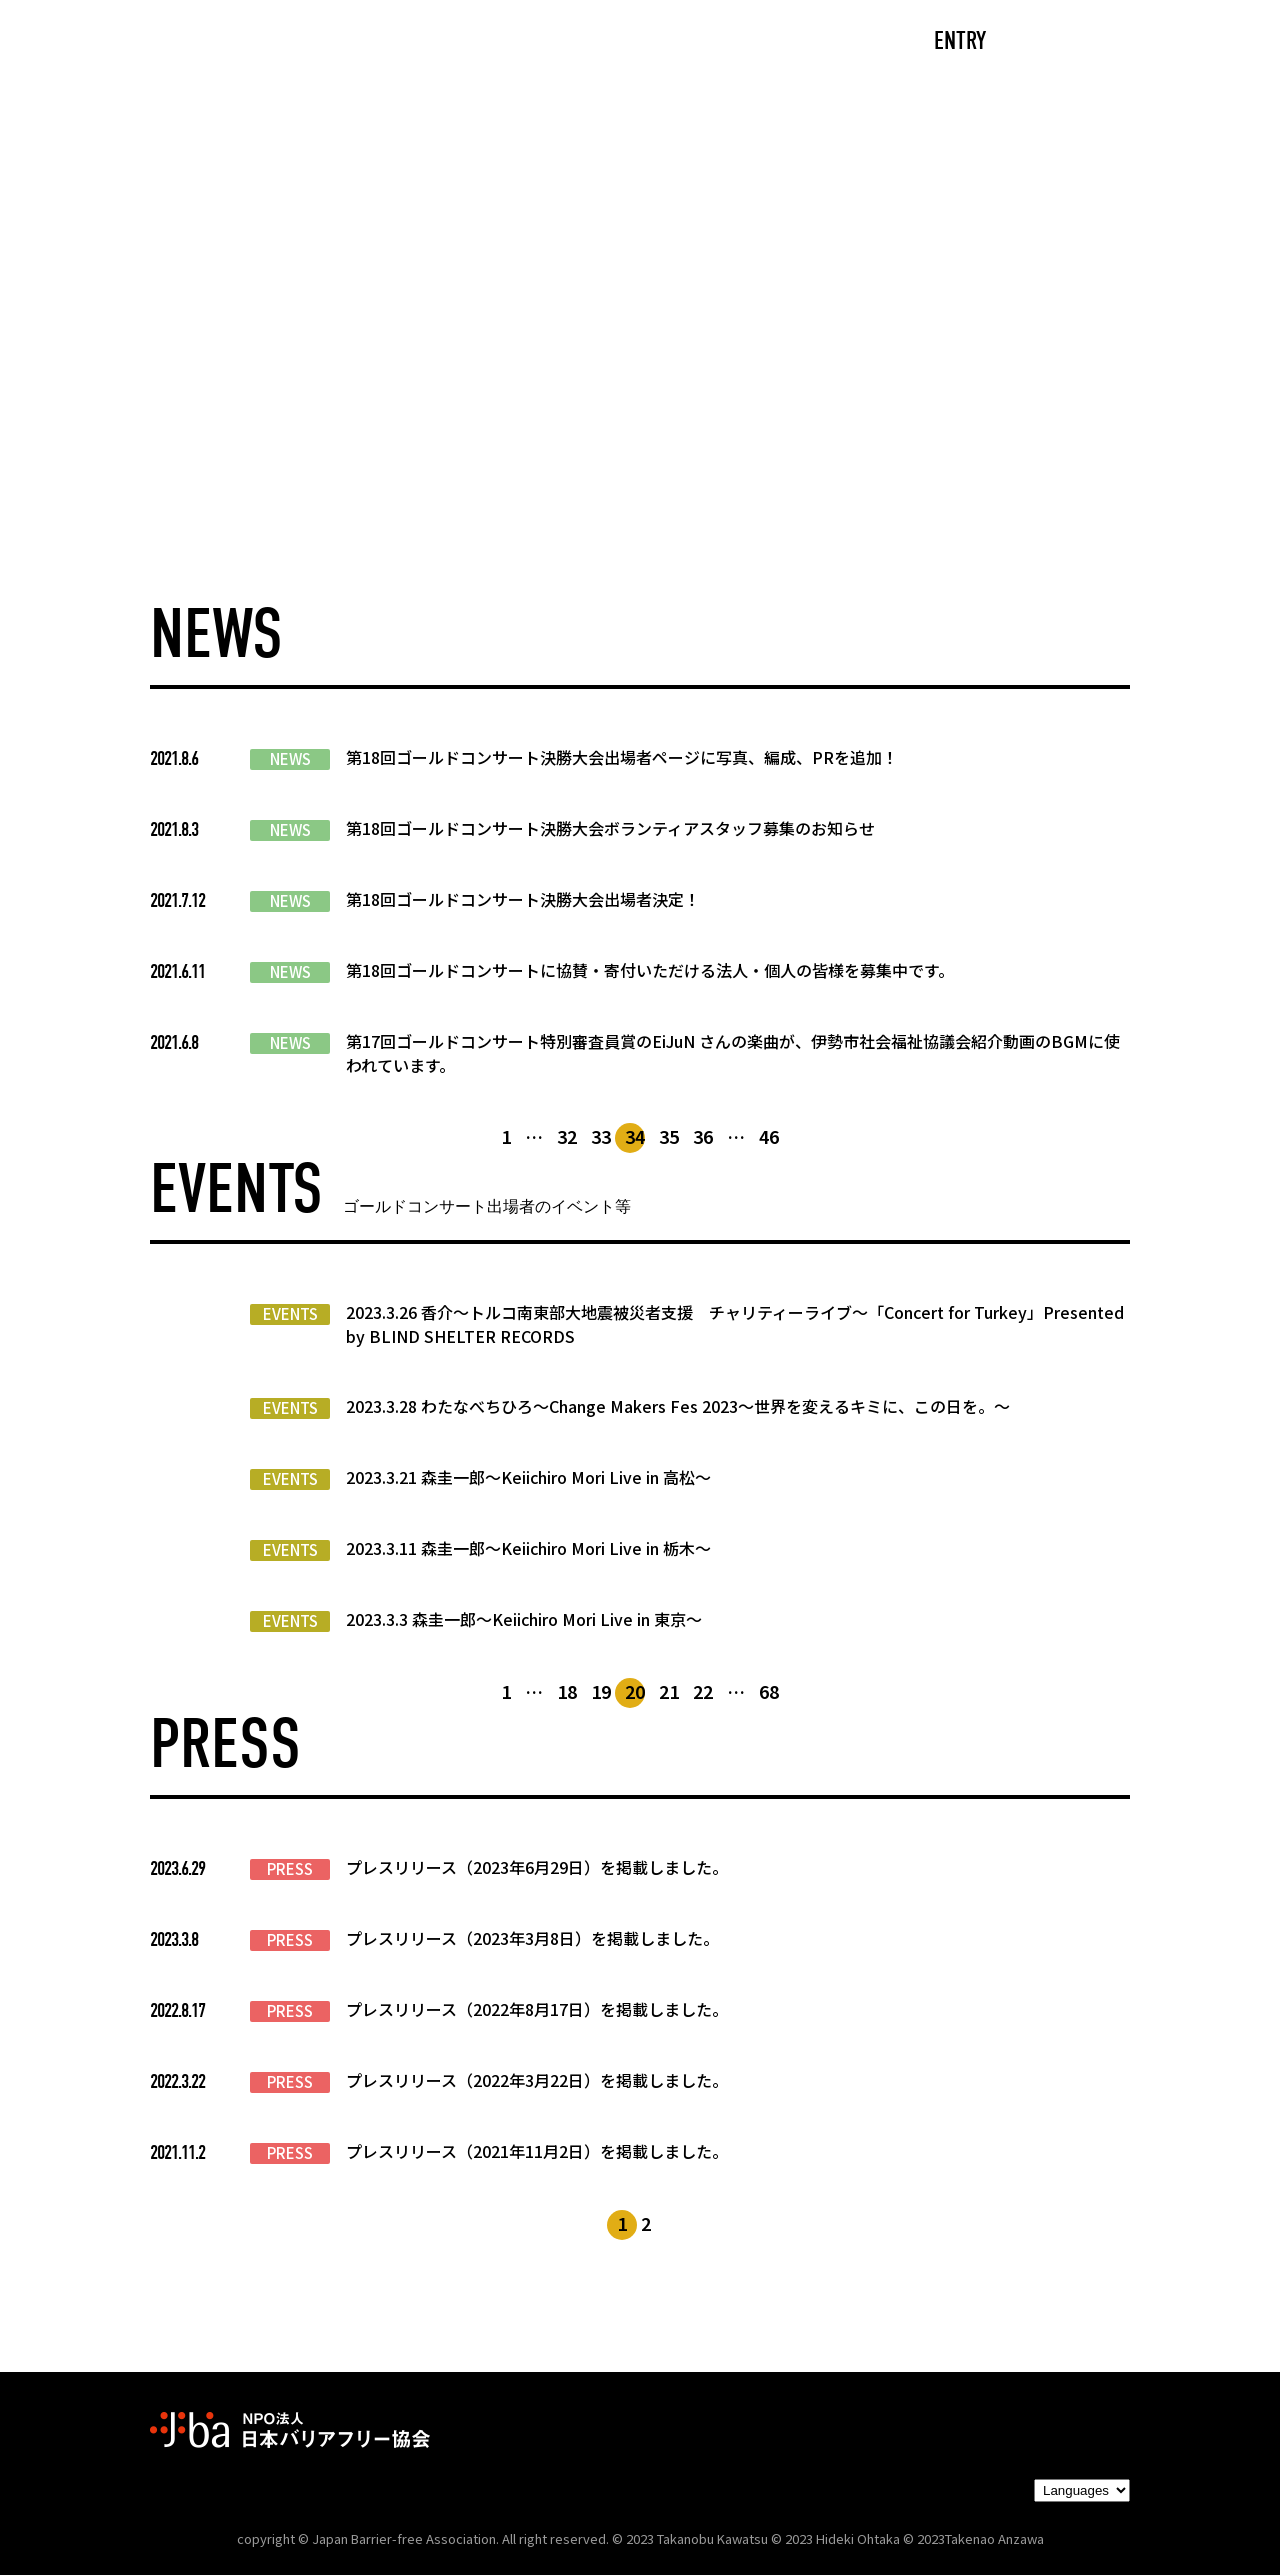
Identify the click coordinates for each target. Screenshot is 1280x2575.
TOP (236, 42)
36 (703, 1136)
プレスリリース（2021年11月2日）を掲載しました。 (537, 2151)
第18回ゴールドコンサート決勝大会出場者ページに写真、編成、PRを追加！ (622, 757)
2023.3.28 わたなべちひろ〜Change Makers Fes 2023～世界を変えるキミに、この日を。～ (678, 1406)
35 (669, 1136)
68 (769, 1691)
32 (567, 1136)
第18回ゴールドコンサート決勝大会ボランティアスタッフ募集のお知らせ (610, 828)
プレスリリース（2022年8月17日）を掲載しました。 (537, 2009)
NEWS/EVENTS (594, 42)
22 (703, 1691)
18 (567, 1691)
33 (601, 1136)
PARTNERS (758, 42)
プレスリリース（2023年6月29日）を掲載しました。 (537, 1867)
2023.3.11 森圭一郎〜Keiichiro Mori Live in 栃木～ (528, 1548)
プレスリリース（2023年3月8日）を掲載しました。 (532, 1938)
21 (669, 1691)
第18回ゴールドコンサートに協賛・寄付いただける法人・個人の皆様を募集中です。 (650, 970)
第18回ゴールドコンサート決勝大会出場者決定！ (523, 899)
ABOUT (445, 42)
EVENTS (290, 1314)
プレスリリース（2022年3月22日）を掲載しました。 (537, 2080)
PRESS (290, 1869)
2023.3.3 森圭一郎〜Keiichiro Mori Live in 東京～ (524, 1619)
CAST (335, 42)
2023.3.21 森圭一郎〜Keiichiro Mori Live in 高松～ (528, 1477)
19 (601, 1691)
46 (769, 1136)
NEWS (290, 759)
